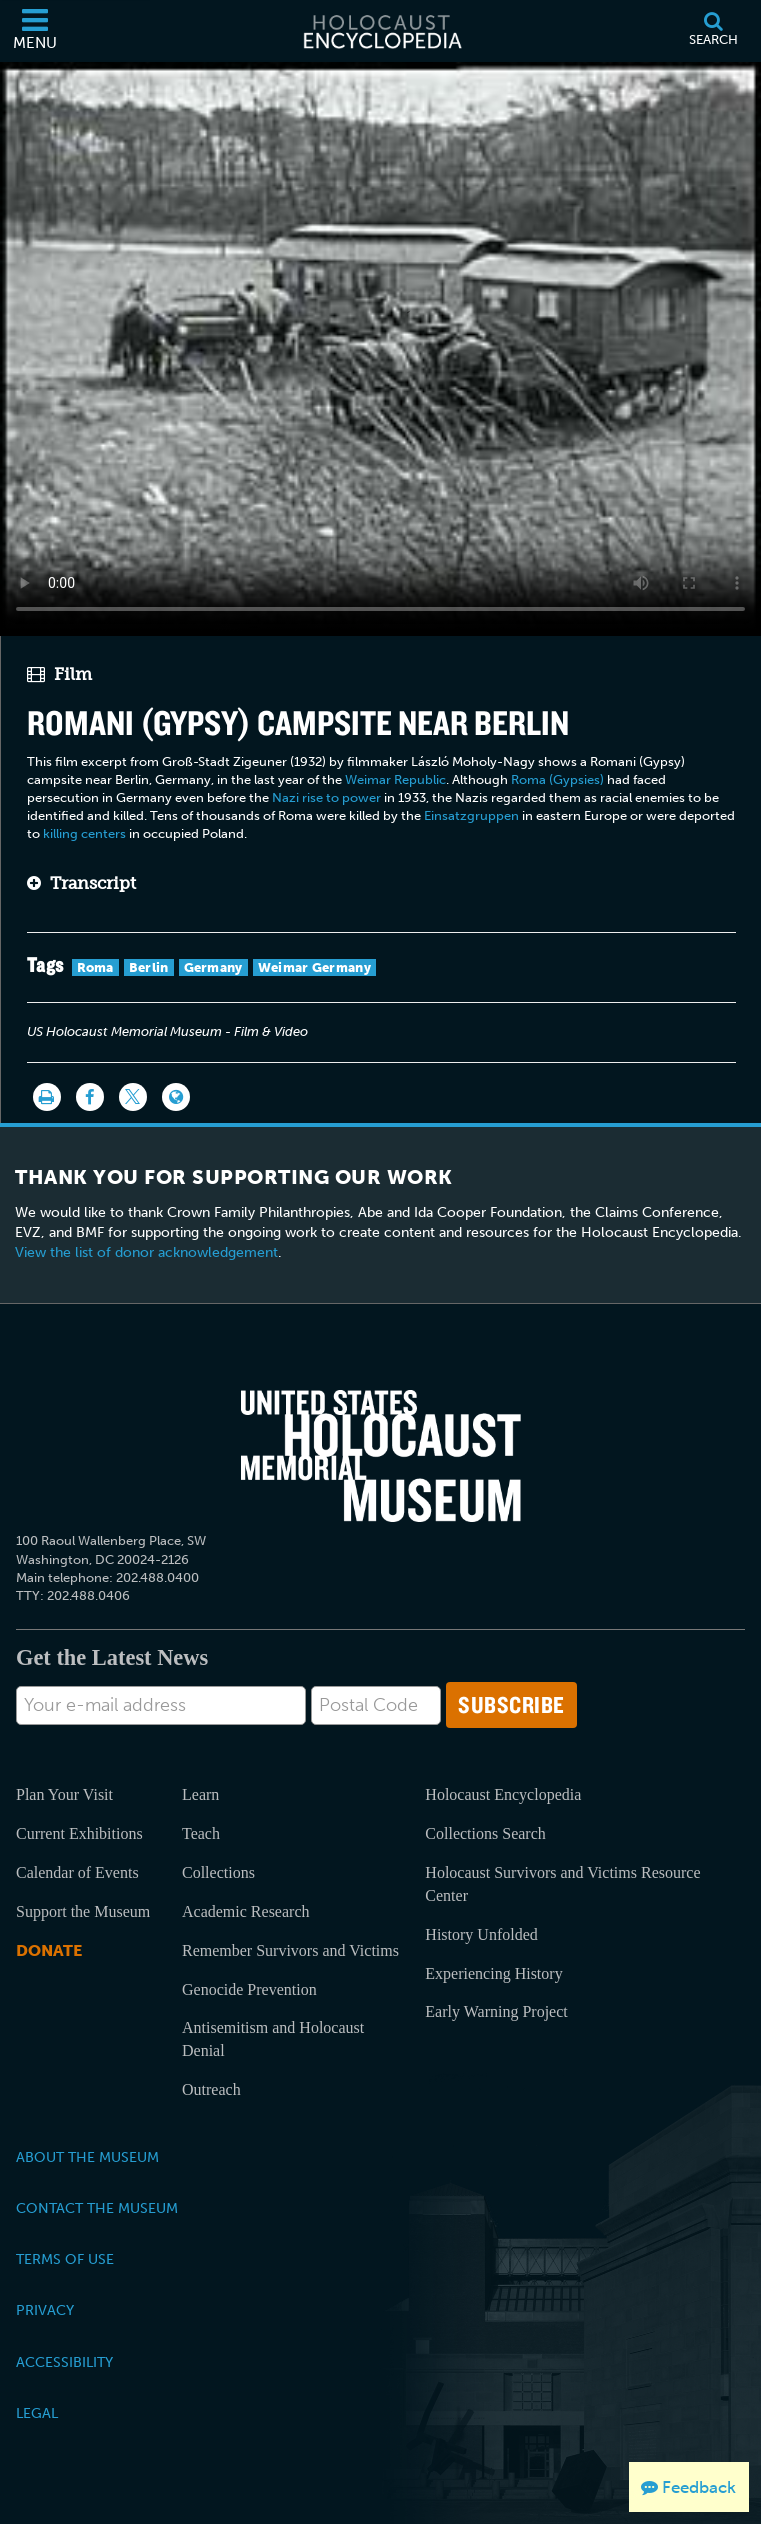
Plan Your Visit (64, 1794)
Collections (218, 1872)
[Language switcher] (176, 1097)
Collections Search (485, 1833)
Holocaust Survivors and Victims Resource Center (562, 1884)
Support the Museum (83, 1911)
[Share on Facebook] (90, 1097)
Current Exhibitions (79, 1833)
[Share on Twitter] (133, 1097)
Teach (201, 1833)
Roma (95, 967)
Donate (49, 1950)
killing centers (84, 833)
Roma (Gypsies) (557, 779)
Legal (37, 2413)
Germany (213, 967)
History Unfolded (481, 1934)
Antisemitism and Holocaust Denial (273, 2039)
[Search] (713, 31)
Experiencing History (493, 1973)
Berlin (149, 967)
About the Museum (87, 2157)
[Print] (47, 1097)
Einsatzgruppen (471, 815)
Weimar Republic (395, 779)
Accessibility (64, 2362)
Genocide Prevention (249, 1989)
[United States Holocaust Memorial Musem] (381, 1456)
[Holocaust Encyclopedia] (381, 31)
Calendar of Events (77, 1872)
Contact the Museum (97, 2208)
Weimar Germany (314, 967)
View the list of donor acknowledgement (146, 1252)
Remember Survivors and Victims (290, 1950)
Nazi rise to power (326, 797)
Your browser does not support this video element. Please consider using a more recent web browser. (380, 345)
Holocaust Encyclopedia (503, 1794)
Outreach (211, 2089)
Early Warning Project (496, 2011)
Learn (200, 1794)
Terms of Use (65, 2259)
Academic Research (245, 1911)
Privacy (45, 2310)
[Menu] (35, 31)
